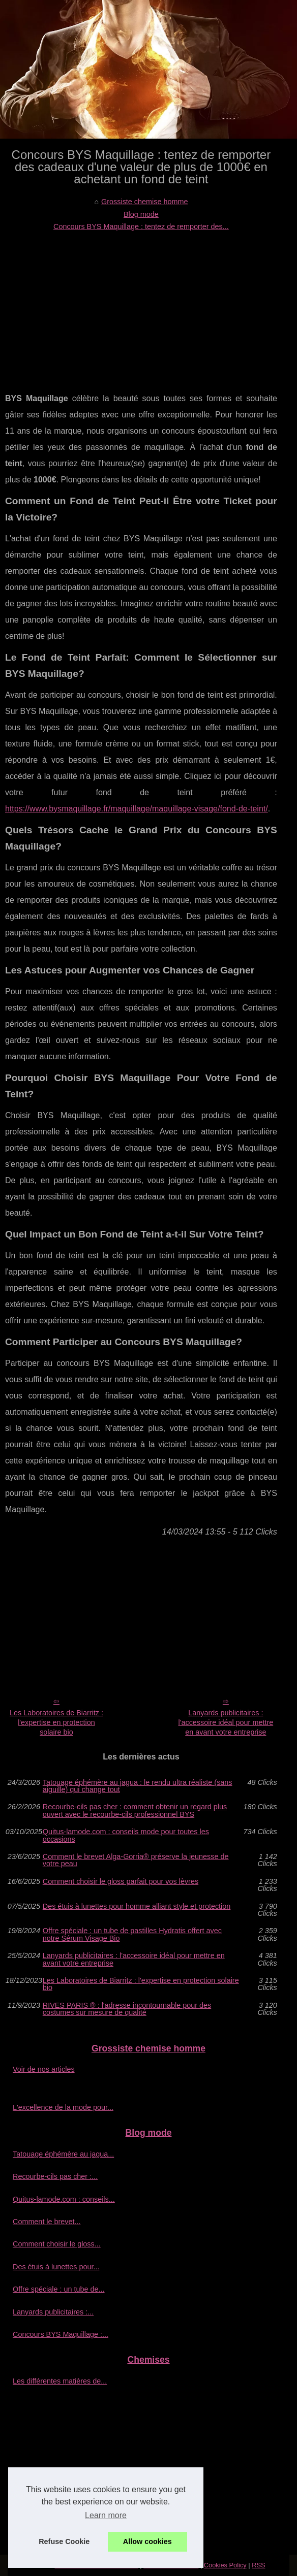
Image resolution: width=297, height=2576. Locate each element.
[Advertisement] (141, 309)
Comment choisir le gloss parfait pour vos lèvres (120, 1881)
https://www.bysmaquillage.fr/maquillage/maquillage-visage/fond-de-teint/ (136, 808)
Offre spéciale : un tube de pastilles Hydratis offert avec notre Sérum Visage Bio (132, 1934)
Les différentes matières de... (60, 2381)
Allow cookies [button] (147, 2541)
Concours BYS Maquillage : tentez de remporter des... (141, 226)
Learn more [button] (106, 2515)
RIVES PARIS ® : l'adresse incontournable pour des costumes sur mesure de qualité (127, 2009)
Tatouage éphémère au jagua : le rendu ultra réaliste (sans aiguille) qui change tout (137, 1786)
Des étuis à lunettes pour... (56, 2267)
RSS (258, 2565)
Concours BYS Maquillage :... (60, 2334)
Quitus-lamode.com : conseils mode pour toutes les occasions (126, 1835)
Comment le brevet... (47, 2222)
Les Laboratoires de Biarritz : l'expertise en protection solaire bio (56, 1722)
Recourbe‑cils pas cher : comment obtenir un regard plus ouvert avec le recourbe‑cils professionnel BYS (135, 1810)
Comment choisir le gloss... (57, 2244)
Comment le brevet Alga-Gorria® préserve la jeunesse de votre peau (136, 1860)
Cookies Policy (225, 2565)
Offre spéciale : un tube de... (59, 2289)
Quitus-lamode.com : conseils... (64, 2199)
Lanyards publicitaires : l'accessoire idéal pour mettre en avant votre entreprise (225, 1722)
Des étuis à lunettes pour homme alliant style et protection (137, 1906)
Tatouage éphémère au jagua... (63, 2154)
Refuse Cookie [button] (64, 2541)
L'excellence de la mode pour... (63, 2107)
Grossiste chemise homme (144, 202)
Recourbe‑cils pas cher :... (55, 2176)
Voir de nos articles (44, 2069)
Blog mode (141, 214)
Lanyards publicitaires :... (53, 2312)
